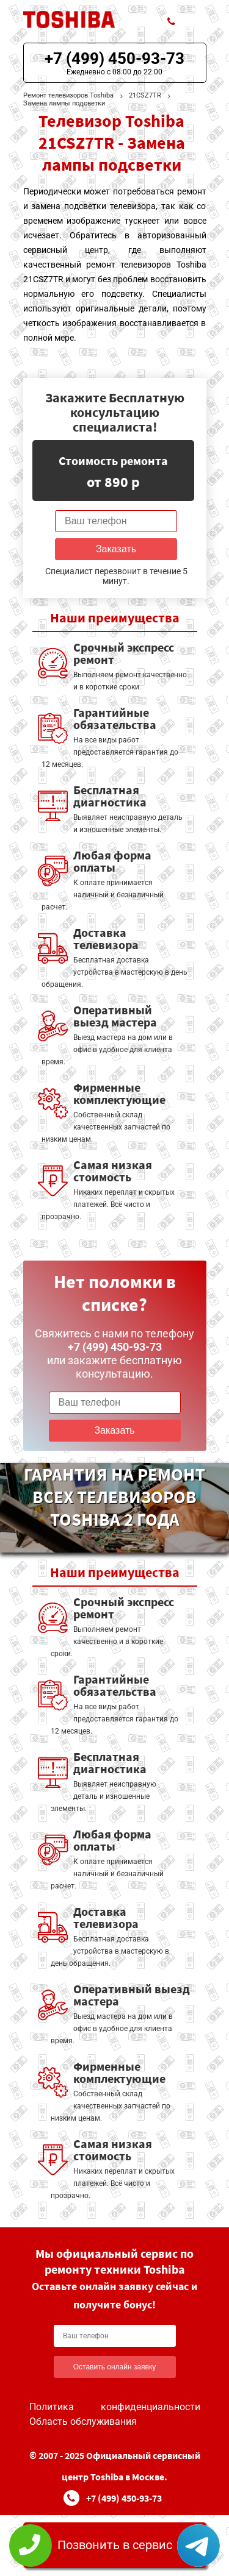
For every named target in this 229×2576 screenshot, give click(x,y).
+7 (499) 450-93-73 (114, 58)
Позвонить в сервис (114, 2545)
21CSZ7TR (145, 95)
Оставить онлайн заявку (114, 2367)
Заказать (116, 549)
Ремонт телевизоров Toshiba (68, 95)
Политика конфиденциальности (114, 2407)
